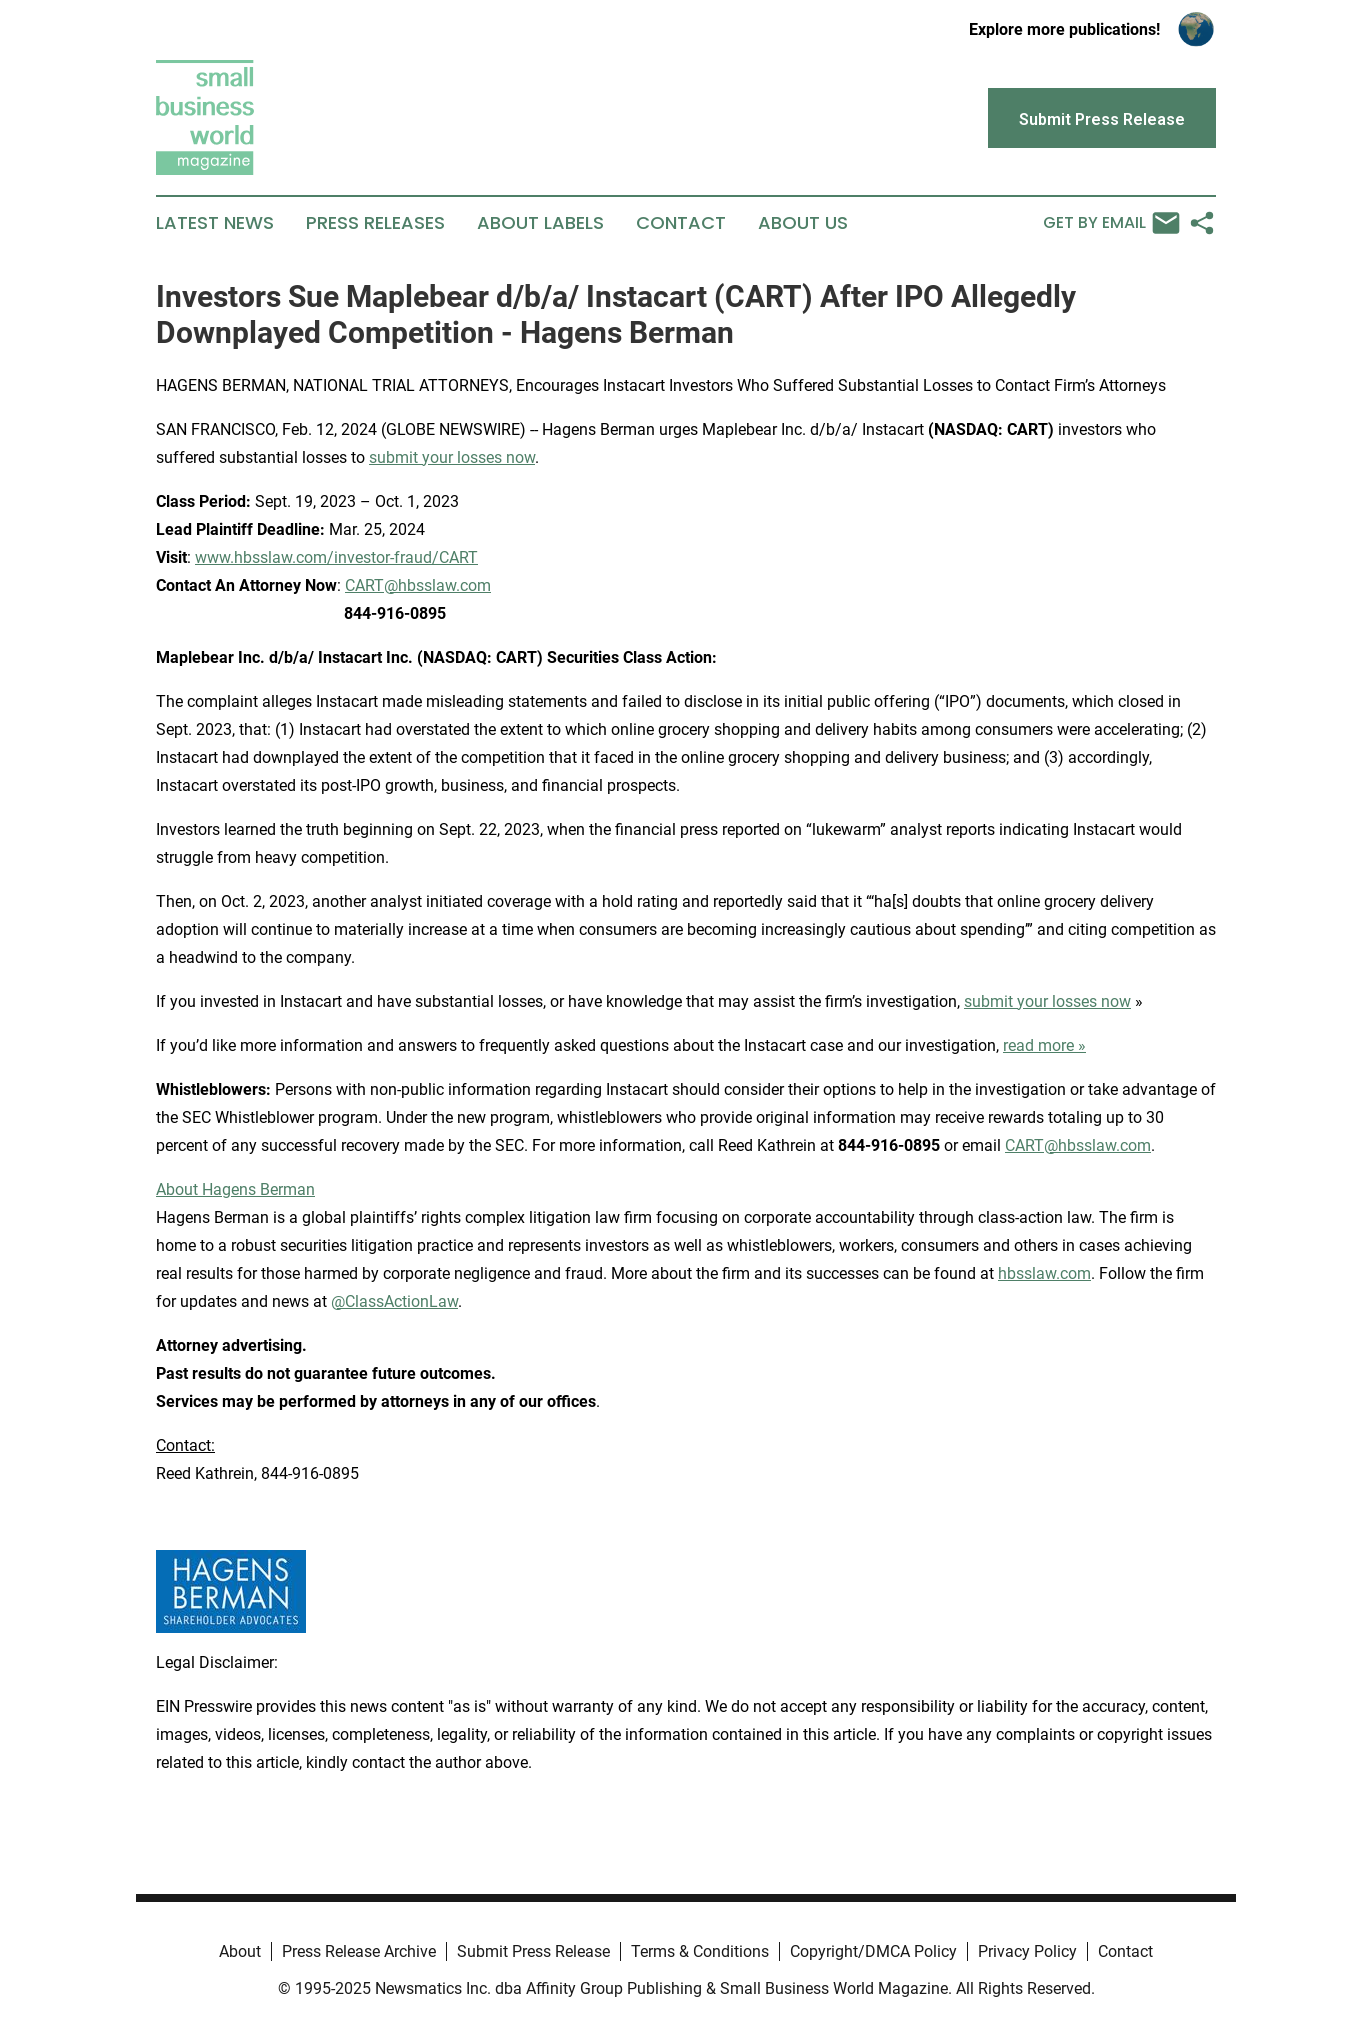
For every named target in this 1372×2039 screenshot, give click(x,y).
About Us (803, 223)
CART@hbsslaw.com (418, 585)
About (240, 1951)
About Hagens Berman (235, 1189)
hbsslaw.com (1044, 1273)
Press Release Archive (359, 1951)
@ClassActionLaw (394, 1301)
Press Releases (375, 223)
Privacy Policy (1027, 1951)
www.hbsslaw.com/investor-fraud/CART (336, 557)
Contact (681, 223)
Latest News (215, 223)
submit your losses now (452, 457)
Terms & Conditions (700, 1951)
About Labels (540, 223)
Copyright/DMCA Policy (873, 1951)
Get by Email (1111, 223)
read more (1038, 1045)
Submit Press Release (533, 1951)
